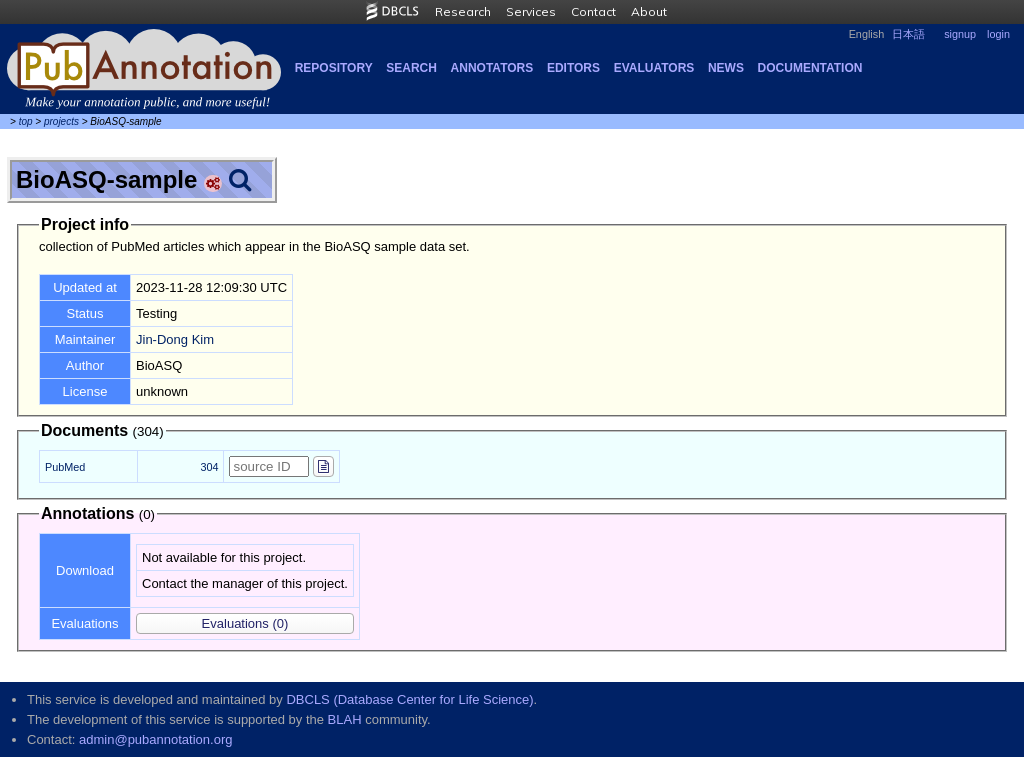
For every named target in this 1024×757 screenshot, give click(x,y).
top (26, 121)
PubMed (65, 467)
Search (411, 68)
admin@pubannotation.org (155, 739)
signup (960, 34)
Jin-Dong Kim (175, 339)
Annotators (492, 68)
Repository (334, 68)
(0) (245, 623)
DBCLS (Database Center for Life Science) (409, 699)
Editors (573, 68)
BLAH (345, 719)
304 (209, 467)
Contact (593, 11)
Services (531, 11)
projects (61, 121)
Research (463, 11)
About (649, 11)
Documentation (810, 68)
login (998, 34)
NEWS (726, 68)
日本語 (908, 34)
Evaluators (654, 68)
